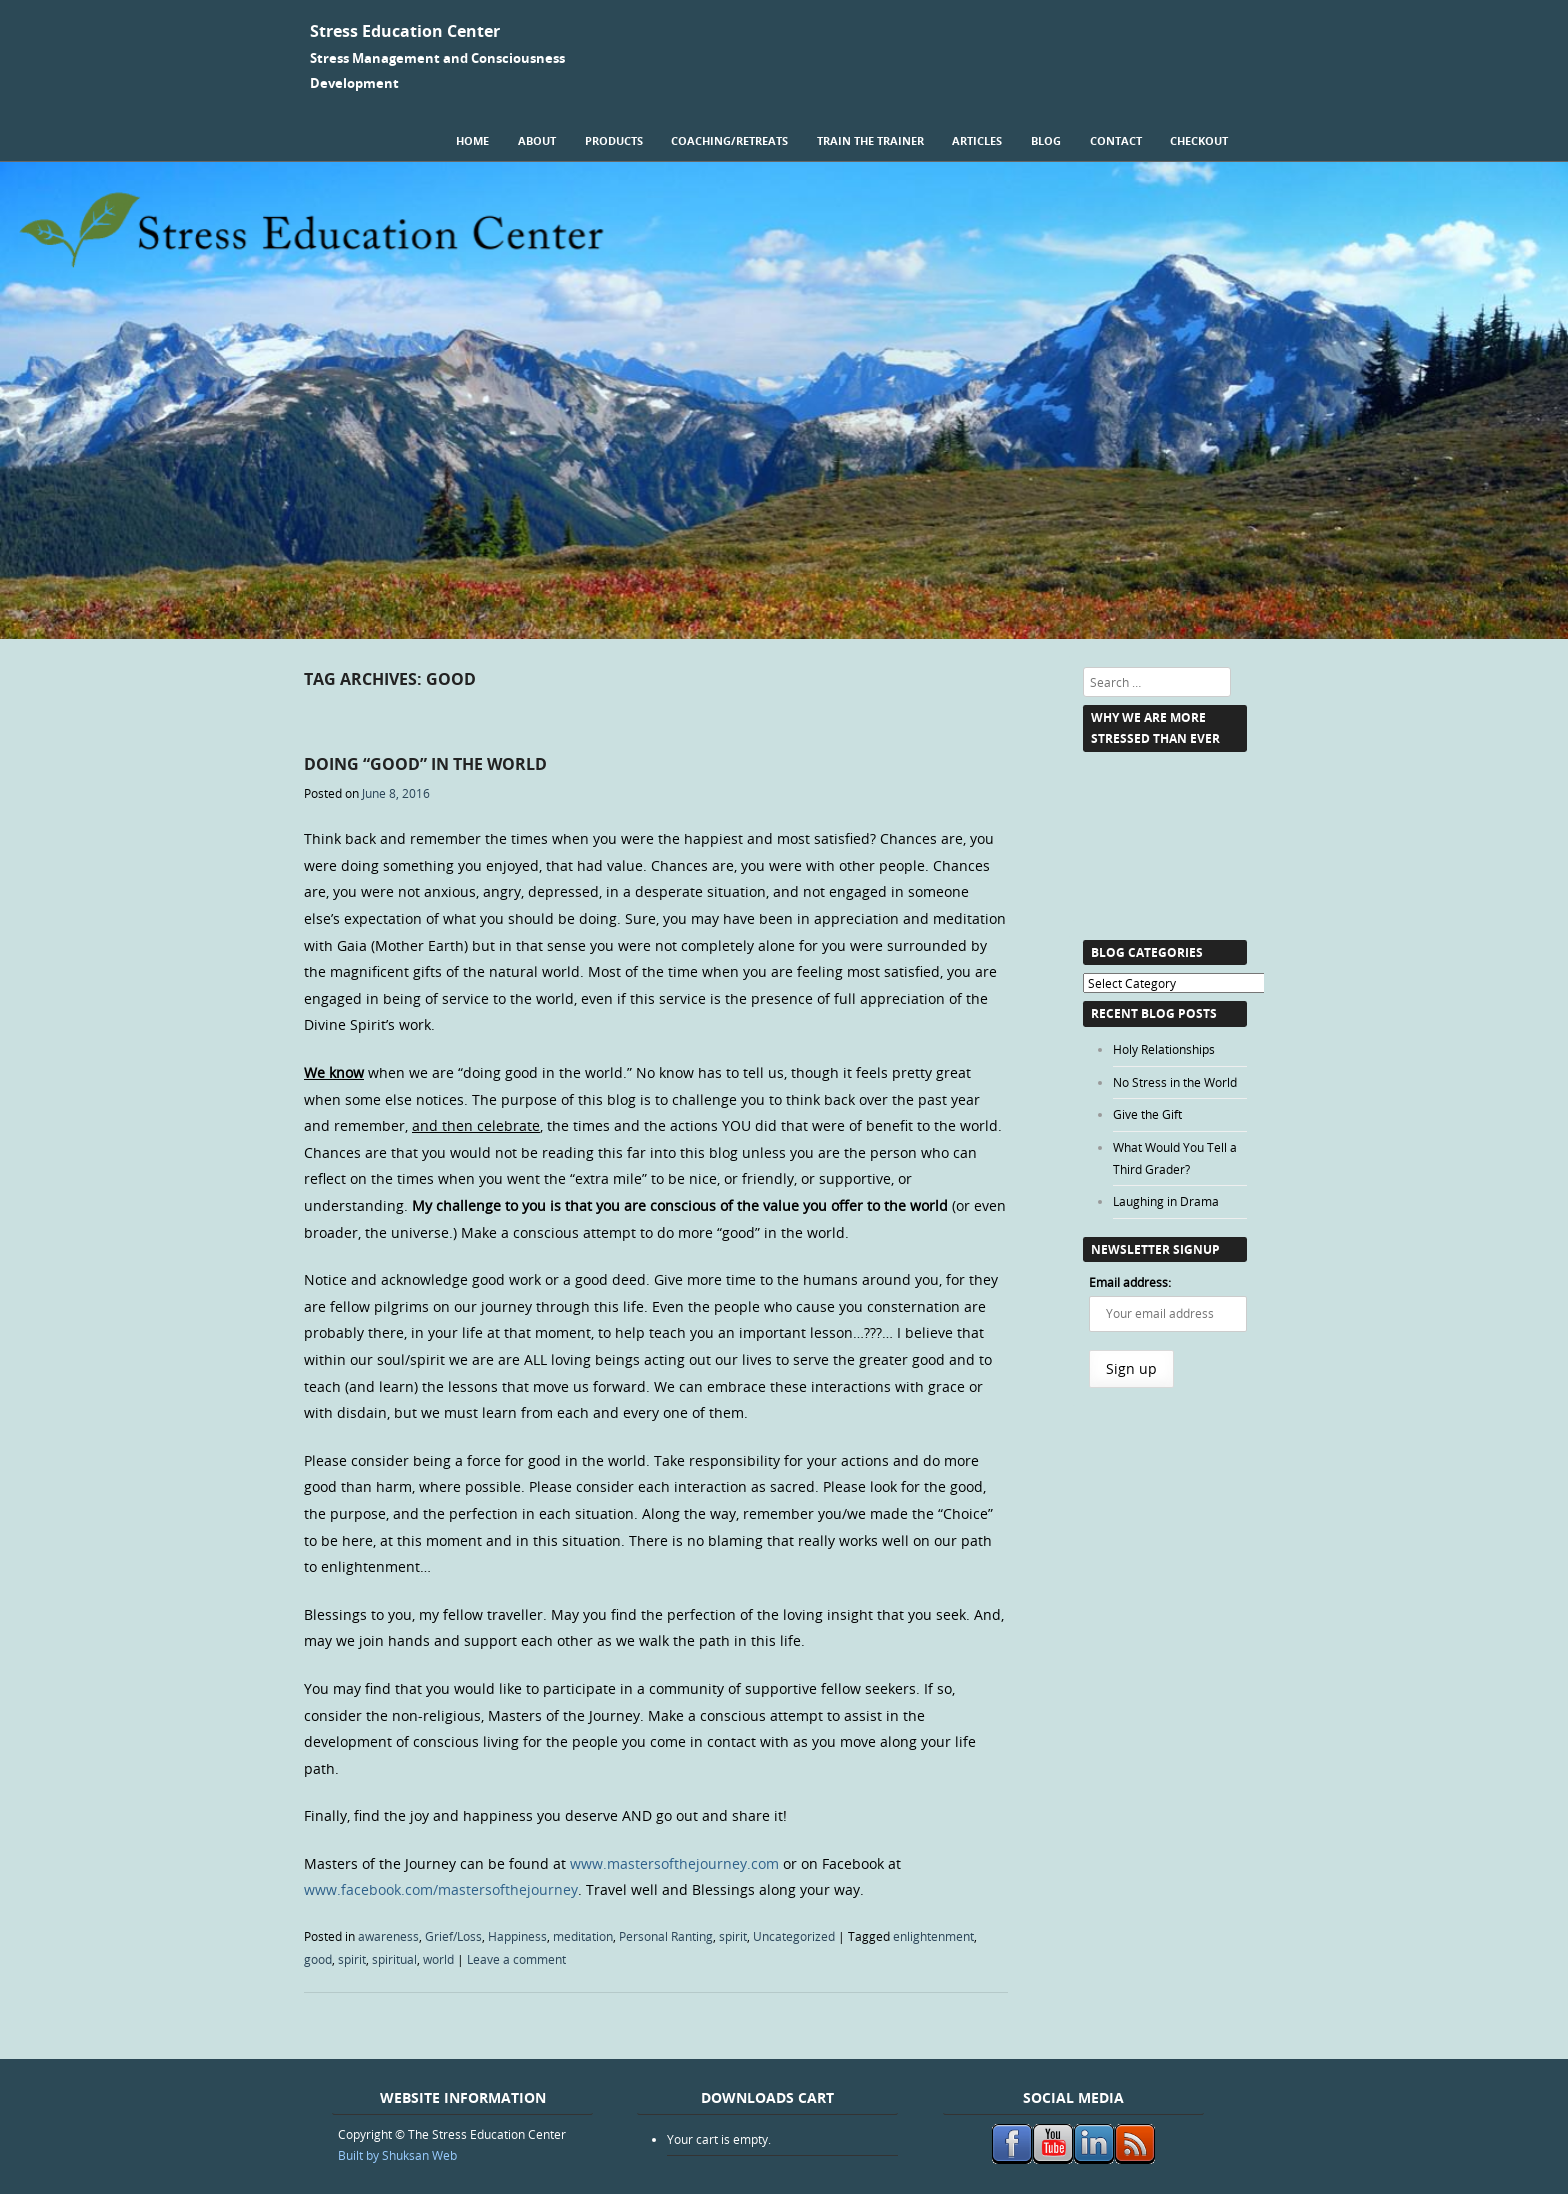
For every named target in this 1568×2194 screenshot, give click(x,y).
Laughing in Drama (1166, 1201)
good (318, 1959)
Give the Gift (1147, 1114)
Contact (1116, 140)
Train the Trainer (870, 140)
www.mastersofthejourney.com (674, 1863)
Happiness (517, 1936)
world (438, 1959)
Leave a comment (516, 1959)
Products (614, 140)
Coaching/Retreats (729, 140)
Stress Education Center (405, 31)
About (537, 140)
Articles (977, 140)
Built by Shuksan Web (397, 2155)
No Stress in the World (1175, 1082)
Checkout (1199, 140)
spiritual (394, 1959)
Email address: (1130, 1282)
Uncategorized (794, 1936)
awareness (388, 1936)
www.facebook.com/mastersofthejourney (441, 1889)
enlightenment (933, 1936)
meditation (583, 1936)
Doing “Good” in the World (425, 764)
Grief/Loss (453, 1936)
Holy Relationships (1164, 1049)
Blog (1046, 140)
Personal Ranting (666, 1936)
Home (472, 140)
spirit (733, 1936)
